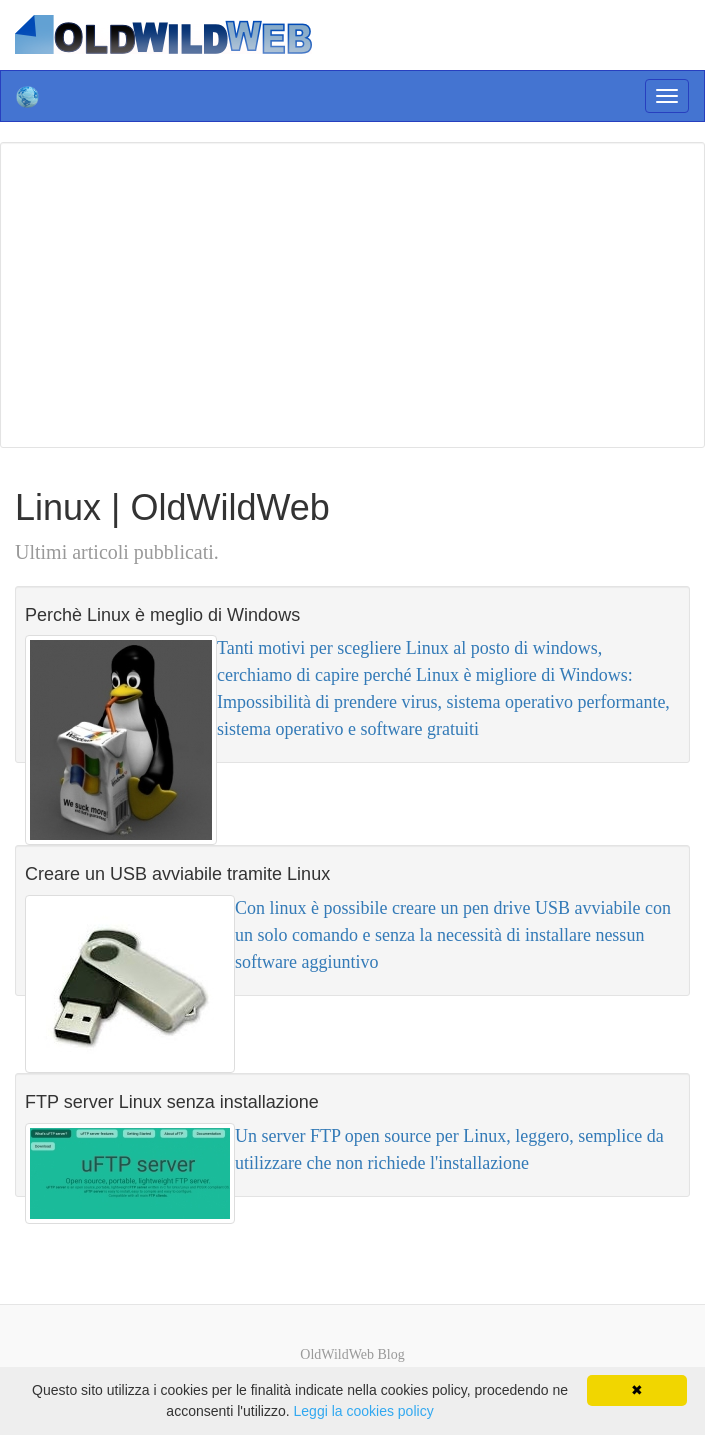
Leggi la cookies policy (364, 1411)
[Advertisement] (357, 292)
